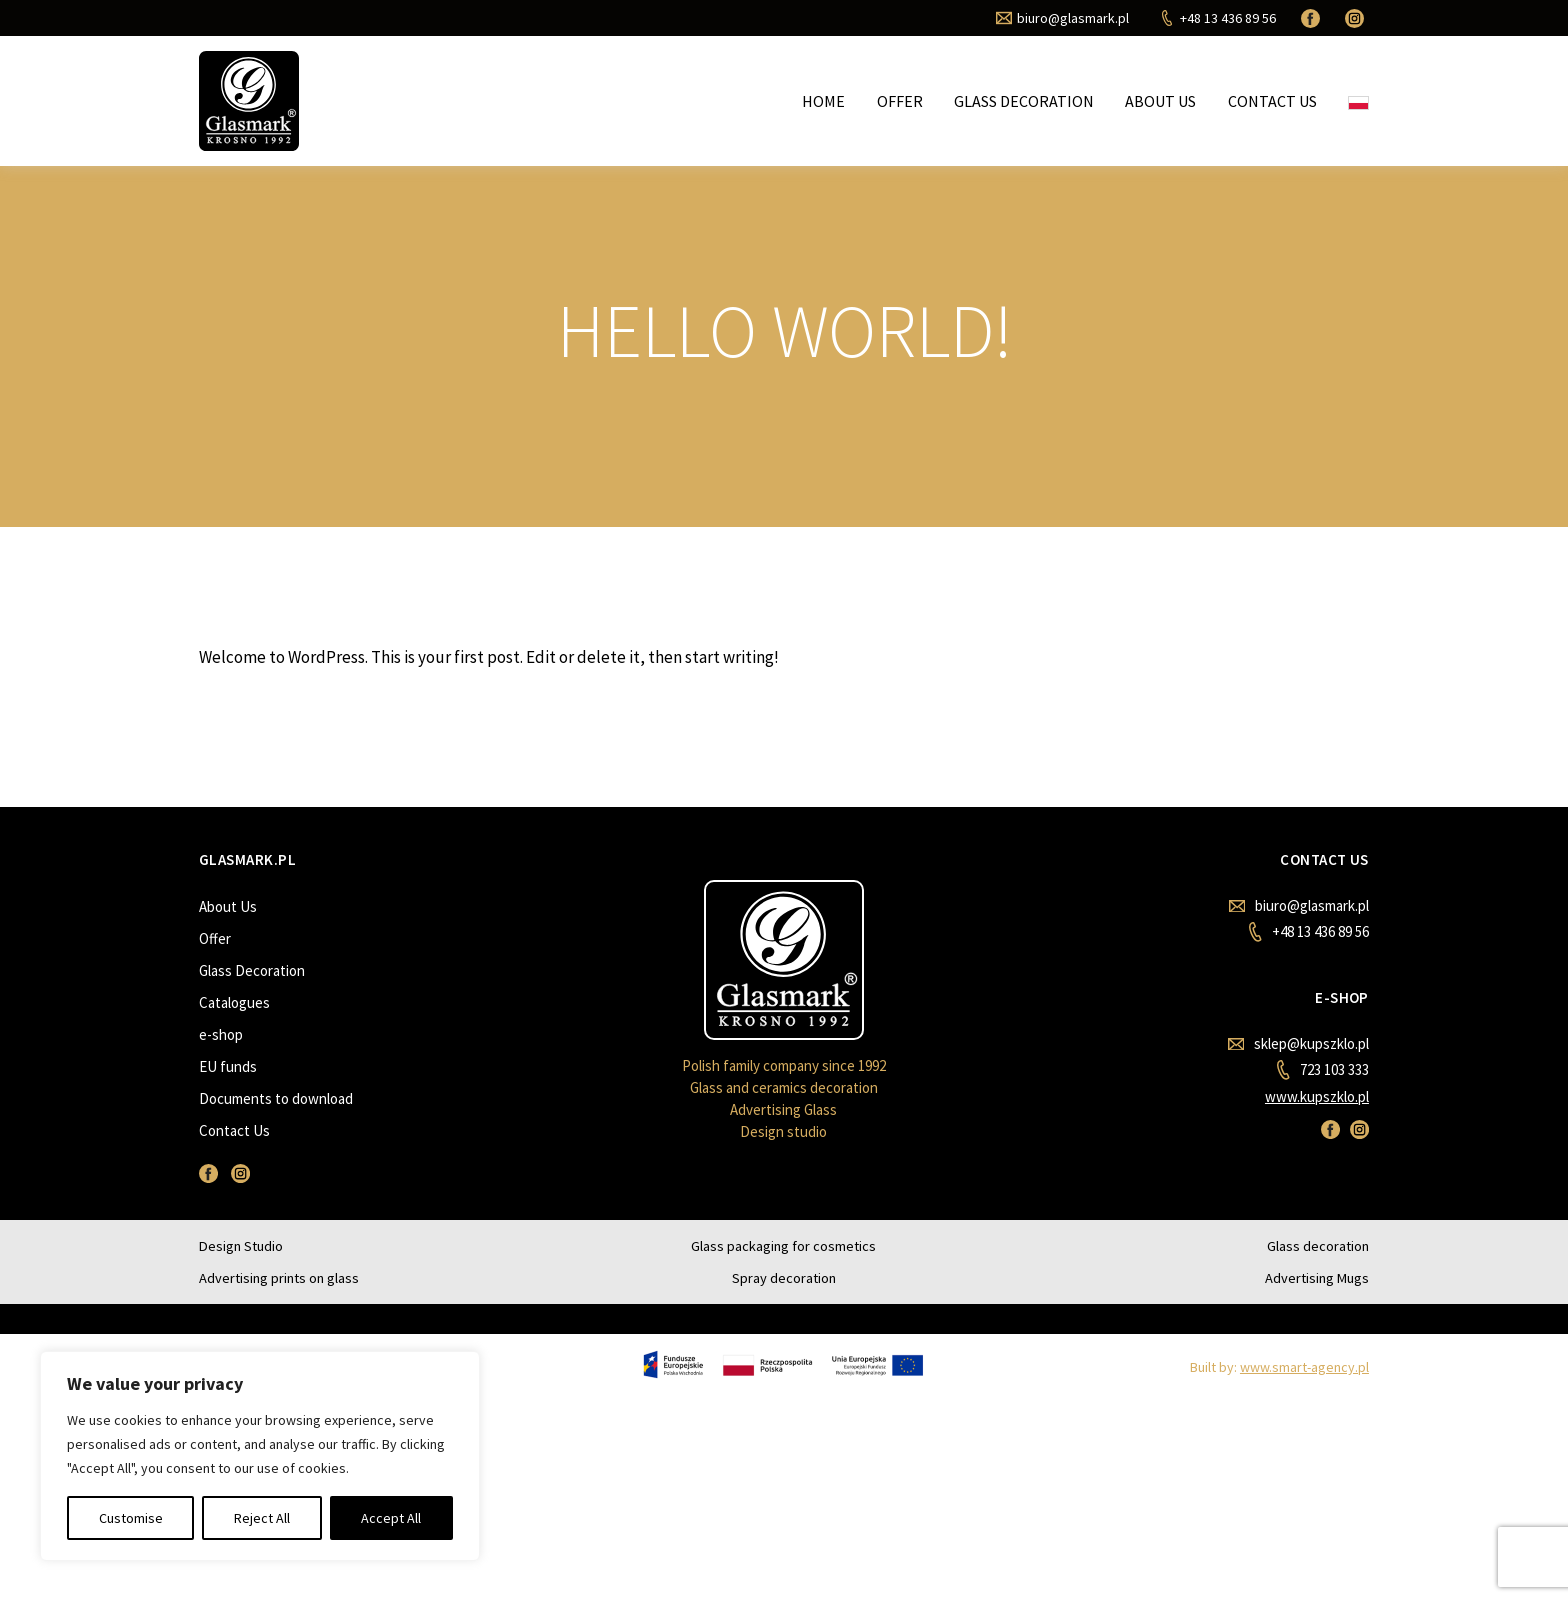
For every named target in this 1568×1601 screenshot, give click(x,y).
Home (823, 101)
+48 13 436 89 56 (1308, 932)
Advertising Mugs (1317, 1278)
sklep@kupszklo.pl (1298, 1043)
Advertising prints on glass (279, 1278)
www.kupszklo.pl (1317, 1096)
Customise (131, 1518)
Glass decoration (1318, 1246)
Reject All (262, 1518)
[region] (260, 1456)
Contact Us (1272, 101)
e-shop (221, 1034)
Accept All (391, 1518)
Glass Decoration (1024, 101)
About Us (1160, 101)
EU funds (228, 1066)
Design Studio (241, 1246)
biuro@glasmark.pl (1299, 905)
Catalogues (234, 1002)
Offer (900, 101)
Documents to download (276, 1098)
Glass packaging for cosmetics (783, 1246)
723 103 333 (1322, 1070)
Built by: (1279, 1367)
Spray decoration (784, 1278)
